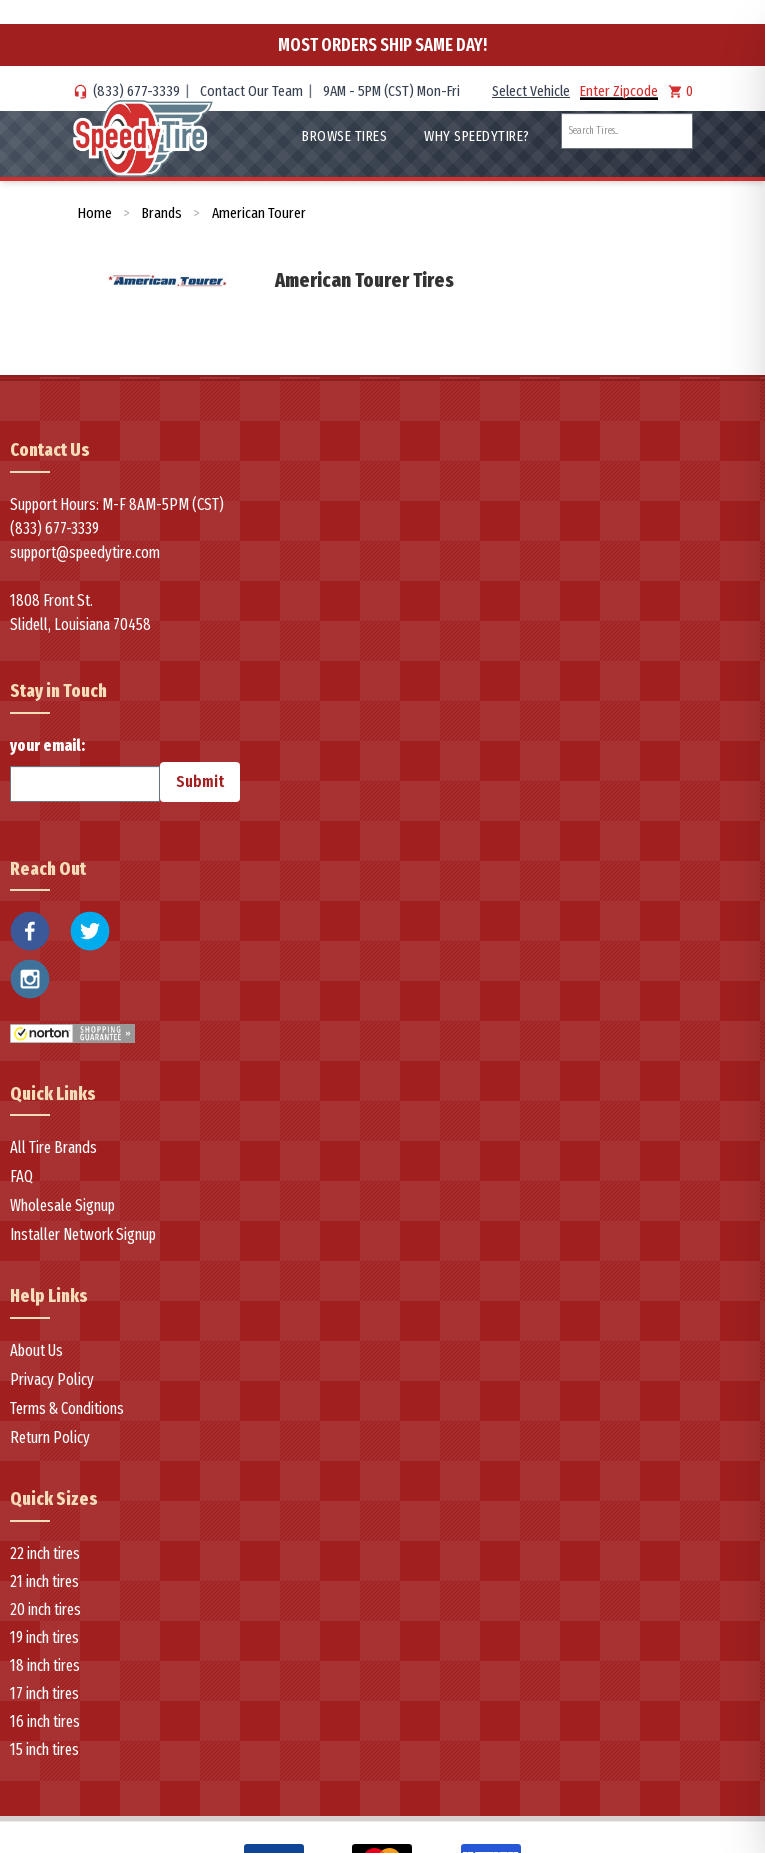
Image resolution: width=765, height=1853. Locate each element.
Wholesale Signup (62, 1205)
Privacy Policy (52, 1379)
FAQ (21, 1176)
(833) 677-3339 (136, 91)
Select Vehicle (531, 91)
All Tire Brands (53, 1147)
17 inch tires (44, 1693)
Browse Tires (344, 136)
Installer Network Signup (83, 1234)
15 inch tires (44, 1749)
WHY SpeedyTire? (477, 136)
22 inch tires (45, 1553)
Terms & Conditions (67, 1408)
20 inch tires (45, 1609)
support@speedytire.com (85, 552)
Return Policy (50, 1437)
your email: (85, 769)
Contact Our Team (251, 91)
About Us (36, 1350)
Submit (200, 781)
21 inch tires (44, 1581)
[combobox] (627, 131)
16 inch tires (45, 1721)
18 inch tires (45, 1665)
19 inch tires (44, 1637)
